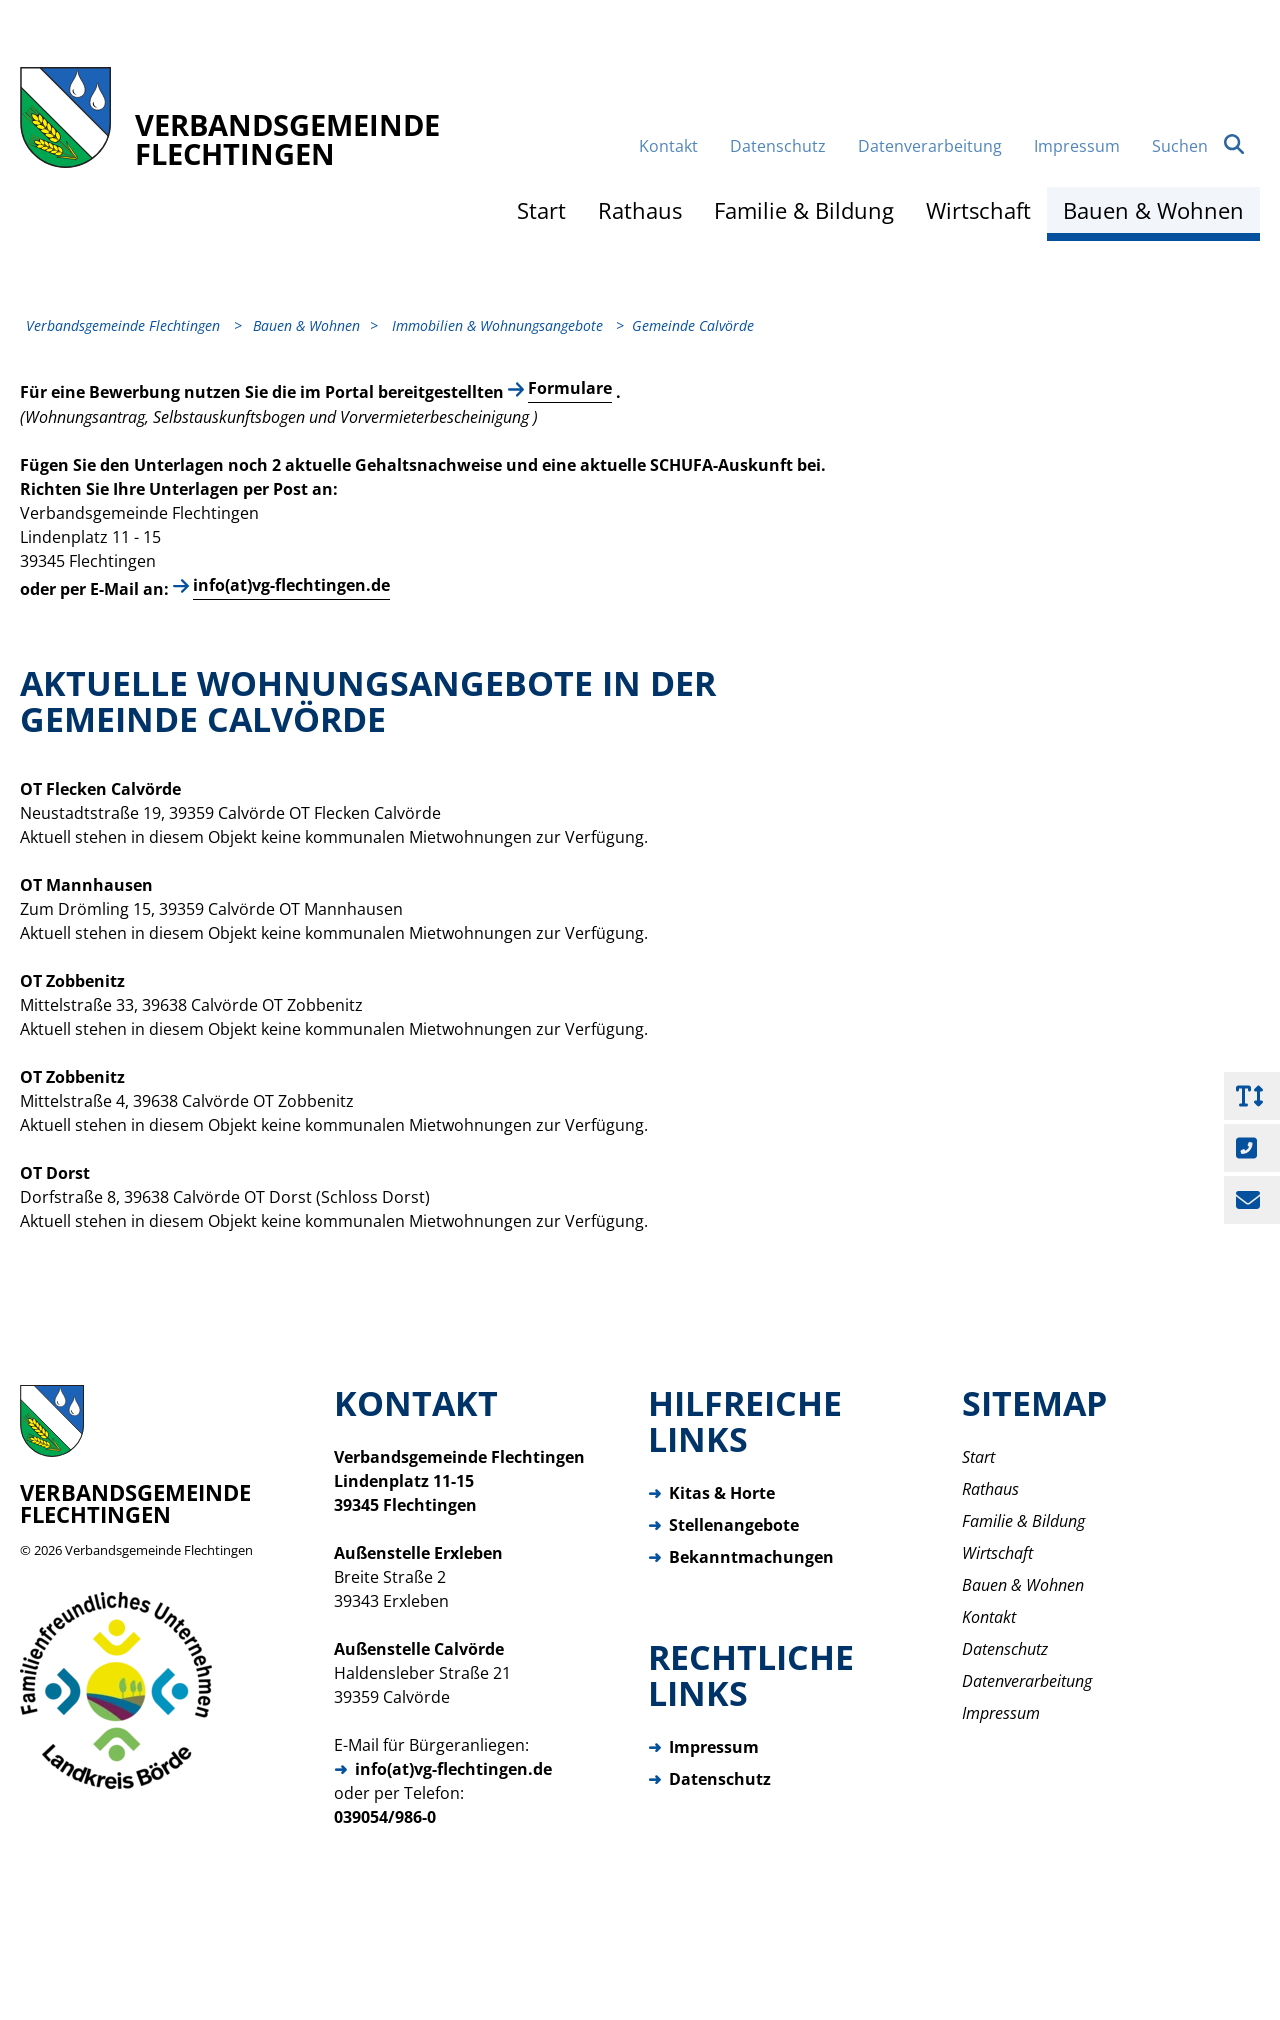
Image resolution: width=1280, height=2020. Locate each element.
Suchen (1198, 201)
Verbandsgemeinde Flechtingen (159, 1613)
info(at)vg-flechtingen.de (291, 648)
